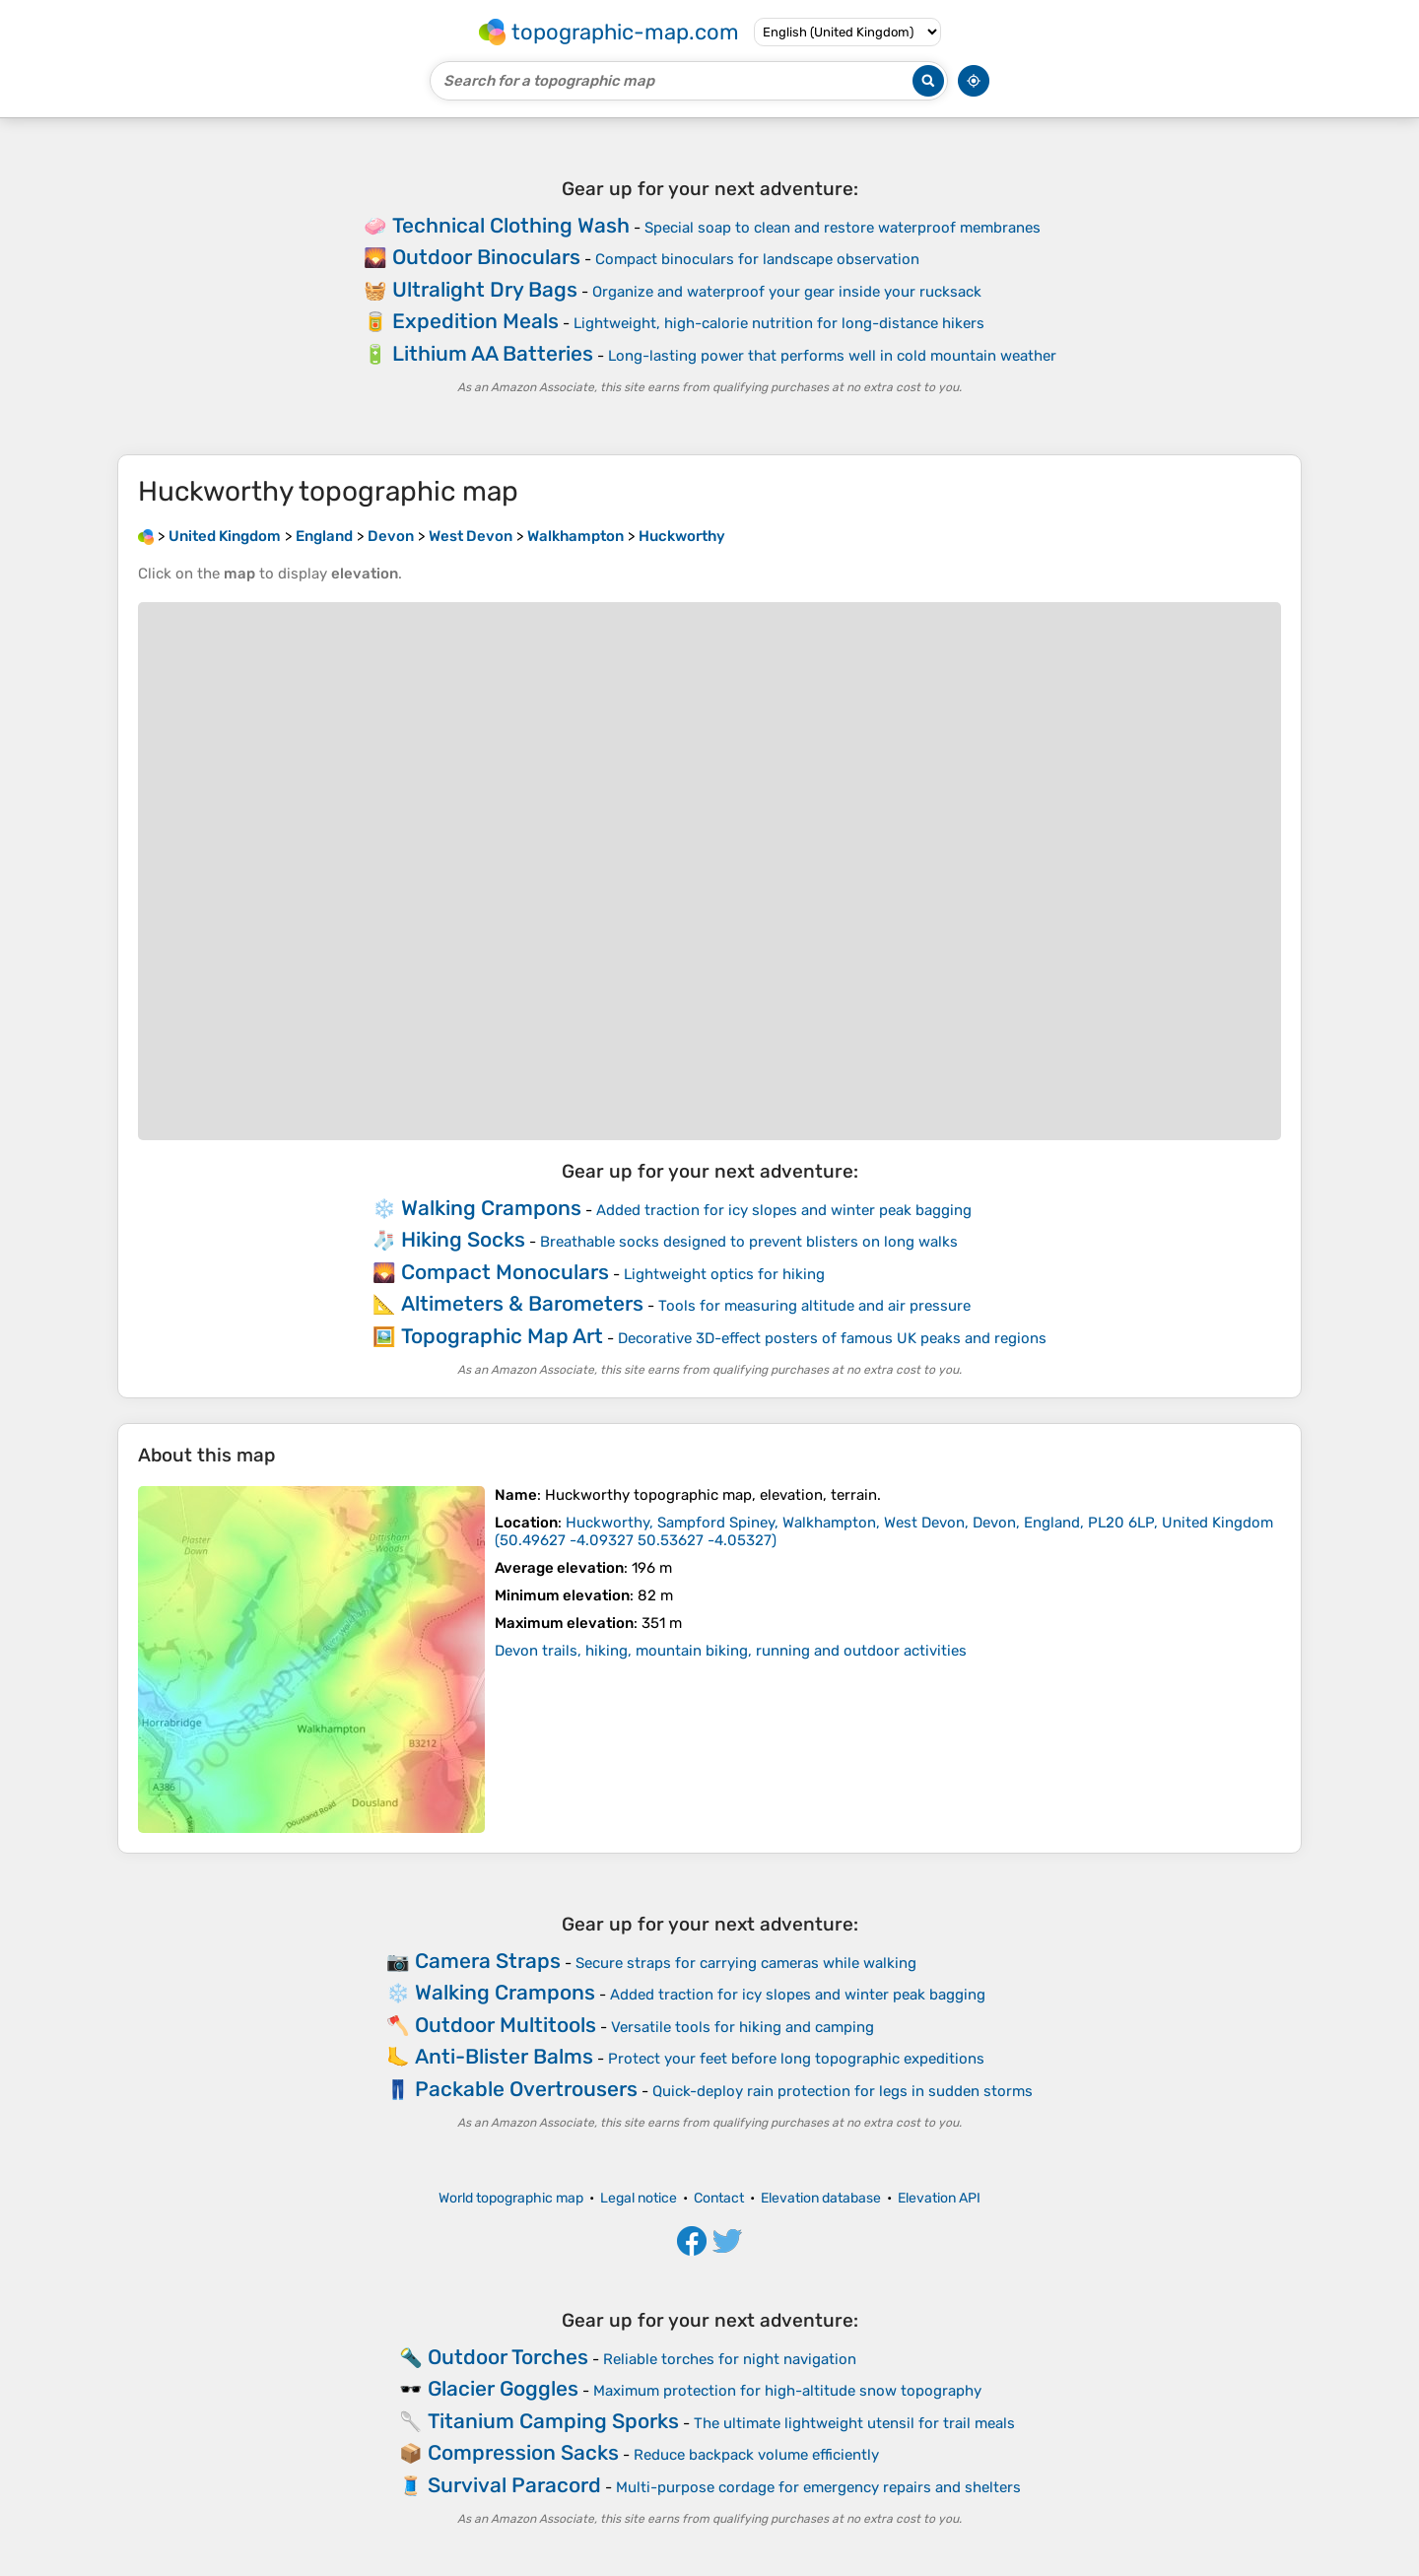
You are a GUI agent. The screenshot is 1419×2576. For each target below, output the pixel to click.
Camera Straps (488, 1960)
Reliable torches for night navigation (729, 2359)
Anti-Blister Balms (504, 2056)
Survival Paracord (514, 2485)
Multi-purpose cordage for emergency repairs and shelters (818, 2487)
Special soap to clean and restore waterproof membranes (842, 228)
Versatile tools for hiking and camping (742, 2027)
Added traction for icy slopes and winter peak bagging (784, 1210)
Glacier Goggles (503, 2388)
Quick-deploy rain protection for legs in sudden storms (842, 2091)
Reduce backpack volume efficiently (756, 2455)
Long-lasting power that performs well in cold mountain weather (832, 356)
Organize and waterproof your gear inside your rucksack (786, 292)
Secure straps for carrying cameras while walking (745, 1963)
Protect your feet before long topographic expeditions (796, 2059)
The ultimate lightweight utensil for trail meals (854, 2423)
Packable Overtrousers (526, 2088)
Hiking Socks (463, 1239)
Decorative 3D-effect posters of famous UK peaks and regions (832, 1338)
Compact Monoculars (505, 1271)
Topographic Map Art (502, 1335)
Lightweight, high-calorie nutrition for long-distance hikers (779, 323)
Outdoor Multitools (505, 2024)
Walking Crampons (491, 1207)
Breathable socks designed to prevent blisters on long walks (749, 1242)
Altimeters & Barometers (522, 1303)
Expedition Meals (475, 320)
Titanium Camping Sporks (553, 2420)
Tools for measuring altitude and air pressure (814, 1306)
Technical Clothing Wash (511, 225)
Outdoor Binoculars (486, 256)
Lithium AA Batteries (492, 353)
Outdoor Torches (508, 2356)
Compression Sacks (523, 2452)
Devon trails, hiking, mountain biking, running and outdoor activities (731, 1651)
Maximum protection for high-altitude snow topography (787, 2391)
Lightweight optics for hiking (724, 1274)
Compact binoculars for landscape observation (757, 259)
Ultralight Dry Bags (484, 289)
